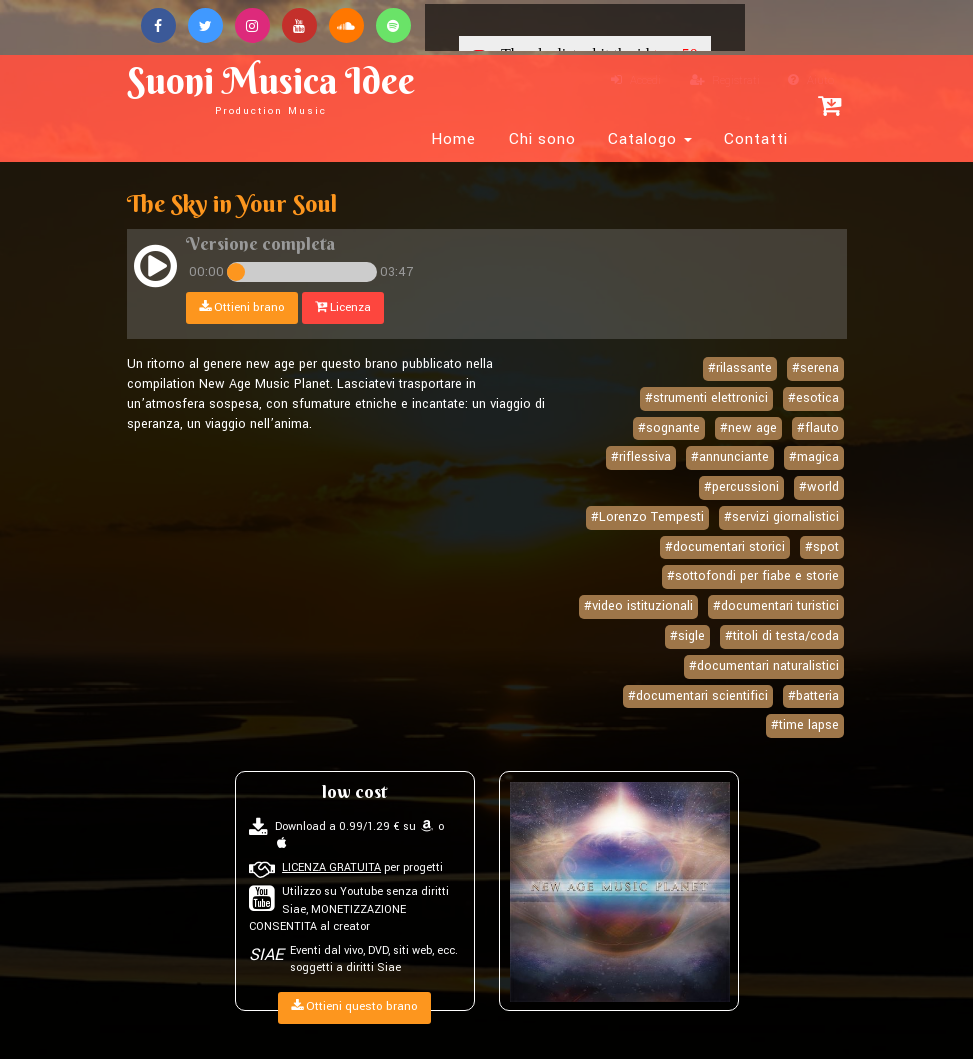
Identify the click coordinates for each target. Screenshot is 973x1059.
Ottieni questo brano (354, 1006)
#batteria (813, 696)
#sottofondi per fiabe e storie (753, 576)
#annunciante (730, 457)
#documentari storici (725, 547)
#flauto (818, 428)
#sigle (687, 636)
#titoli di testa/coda (782, 636)
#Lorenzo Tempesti (647, 517)
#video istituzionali (638, 606)
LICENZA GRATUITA (331, 867)
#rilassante (740, 368)
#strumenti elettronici (706, 398)
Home (453, 139)
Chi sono (542, 139)
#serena (815, 368)
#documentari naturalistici (764, 666)
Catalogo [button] (650, 139)
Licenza (343, 307)
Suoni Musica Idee (271, 87)
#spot (822, 547)
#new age (748, 428)
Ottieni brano (242, 307)
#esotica (813, 398)
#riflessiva (641, 457)
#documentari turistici (776, 606)
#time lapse (805, 725)
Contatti (756, 139)
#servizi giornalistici (781, 517)
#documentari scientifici (698, 696)
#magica (814, 457)
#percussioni (741, 487)
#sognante (669, 428)
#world (819, 487)
